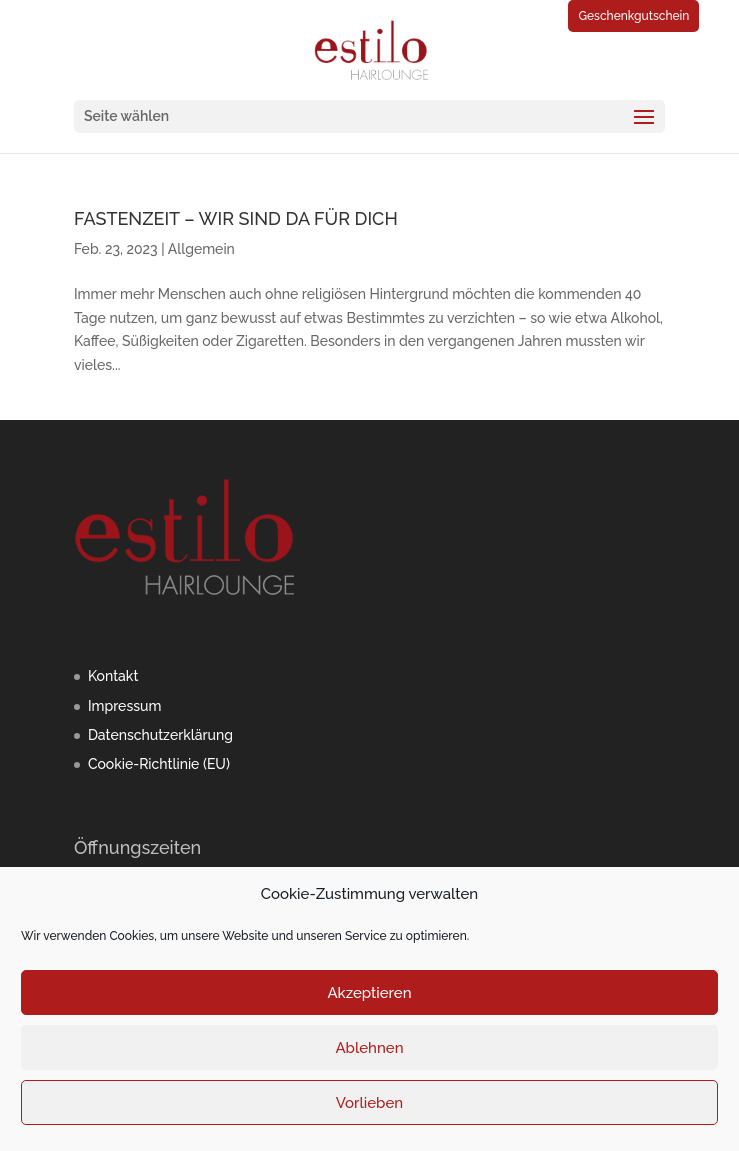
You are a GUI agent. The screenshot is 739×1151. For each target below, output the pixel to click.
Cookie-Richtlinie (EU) (159, 764)
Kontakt (113, 676)
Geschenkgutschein (633, 16)
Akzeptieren (369, 993)
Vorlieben (369, 1103)
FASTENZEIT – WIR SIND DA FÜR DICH (236, 218)
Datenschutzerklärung (160, 735)
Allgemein (201, 249)
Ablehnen (369, 1048)
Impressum (125, 706)
